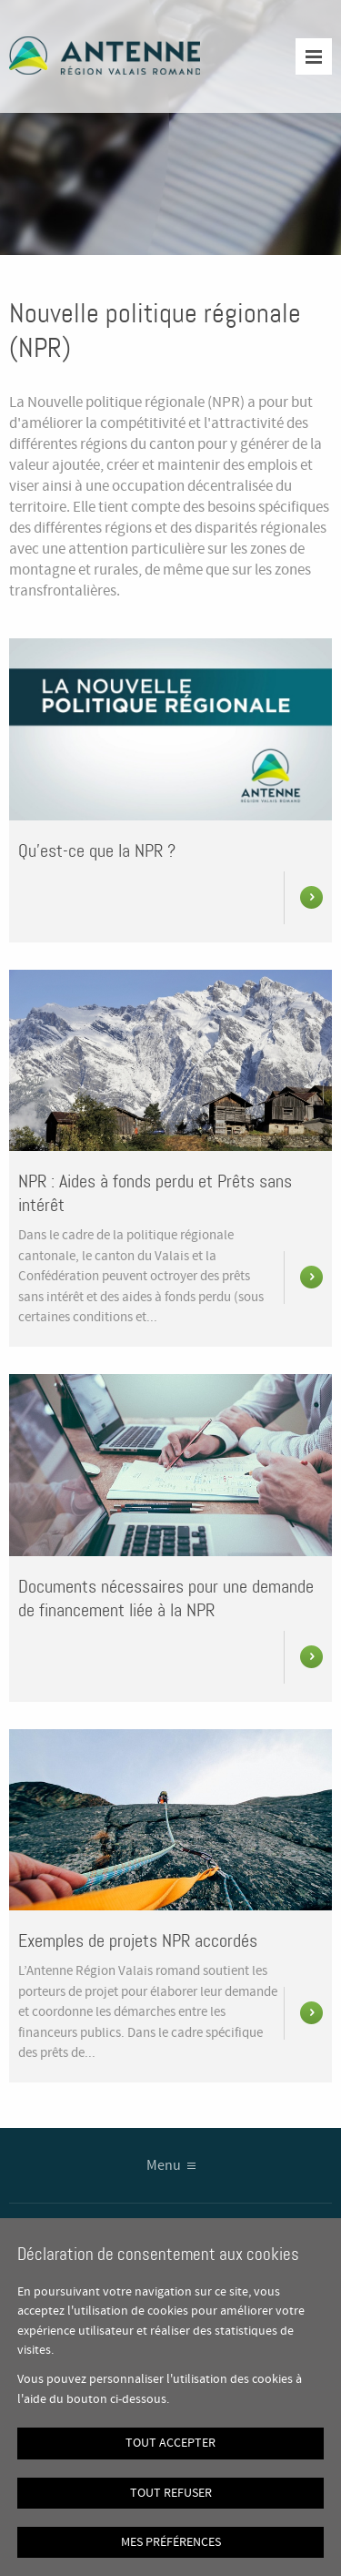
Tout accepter (170, 2443)
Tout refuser (171, 2493)
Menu (163, 2165)
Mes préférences (171, 2542)
